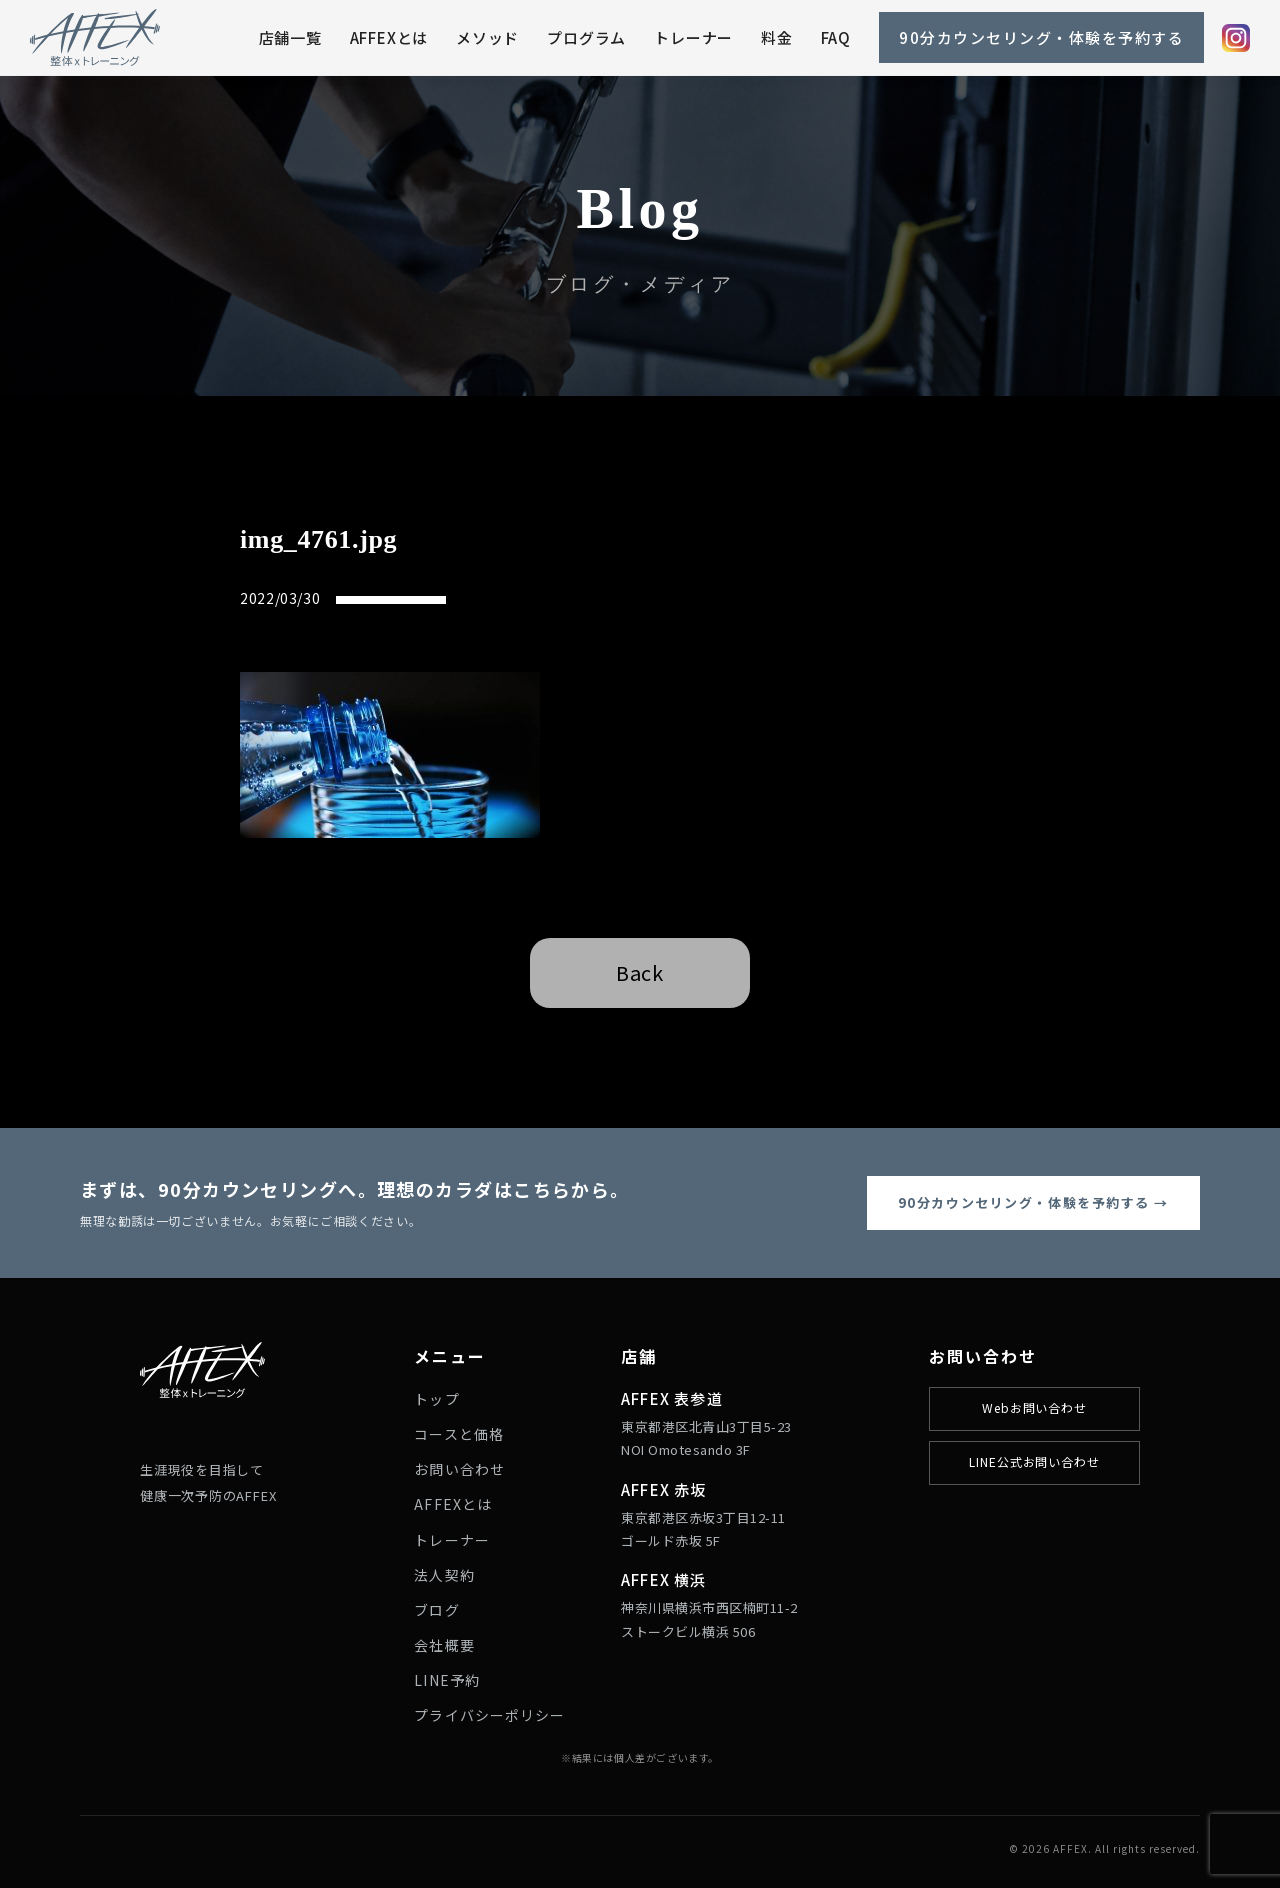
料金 (777, 37)
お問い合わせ (459, 1469)
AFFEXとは (389, 37)
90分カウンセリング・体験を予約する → (1033, 1202)
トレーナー (693, 37)
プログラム (586, 37)
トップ (436, 1399)
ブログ (436, 1610)
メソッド (487, 37)
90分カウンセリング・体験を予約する (1041, 37)
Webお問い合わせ (1035, 1407)
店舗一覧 (290, 37)
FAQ (836, 37)
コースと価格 (459, 1434)
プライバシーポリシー (489, 1715)
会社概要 (444, 1645)
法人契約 (444, 1575)
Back (640, 972)
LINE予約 (447, 1680)
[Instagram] (1236, 38)
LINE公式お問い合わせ (1035, 1461)
